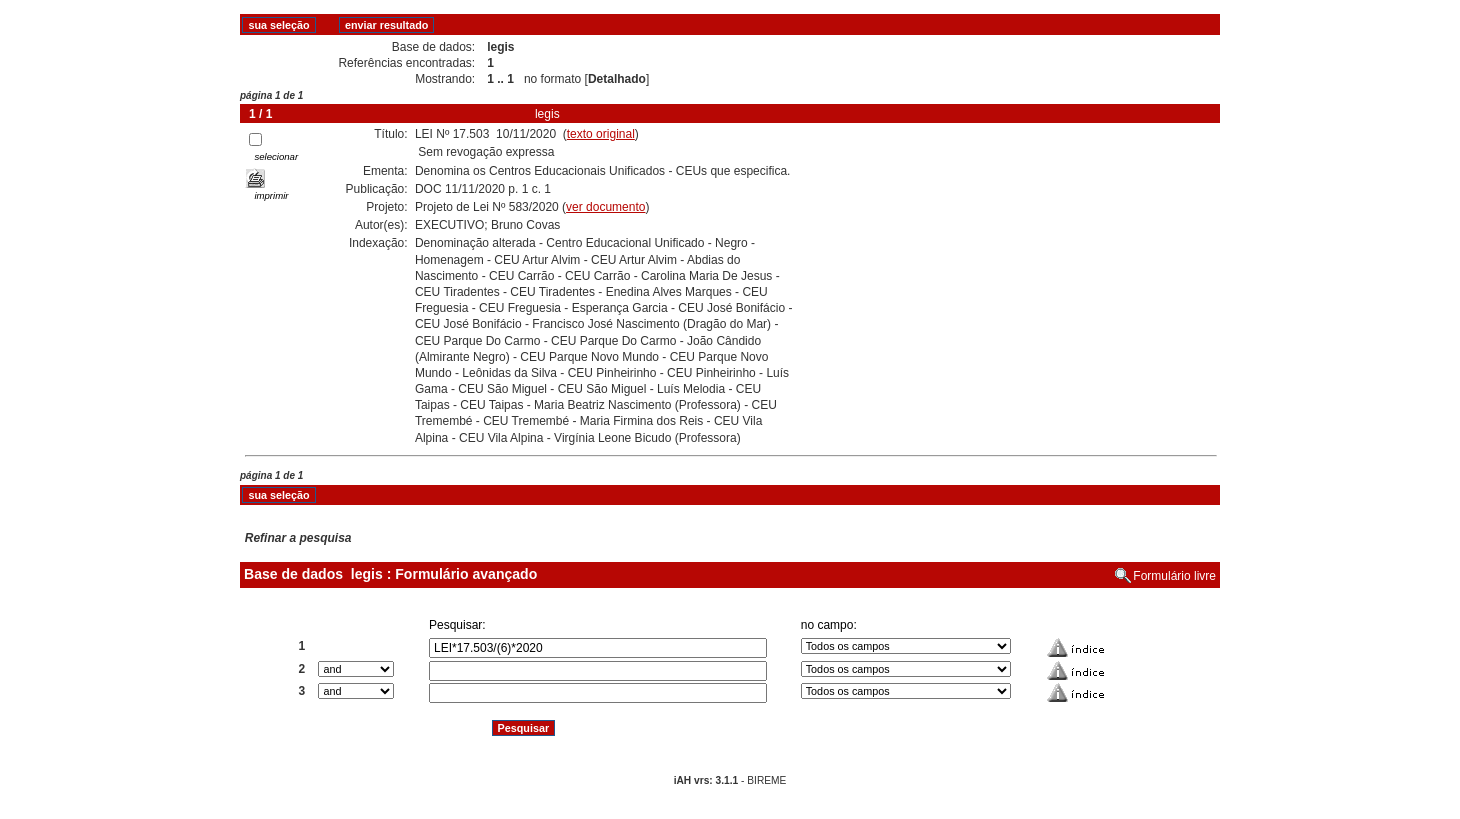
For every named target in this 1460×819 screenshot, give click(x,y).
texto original (601, 134)
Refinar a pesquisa (298, 538)
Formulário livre (1174, 576)
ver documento (605, 207)
